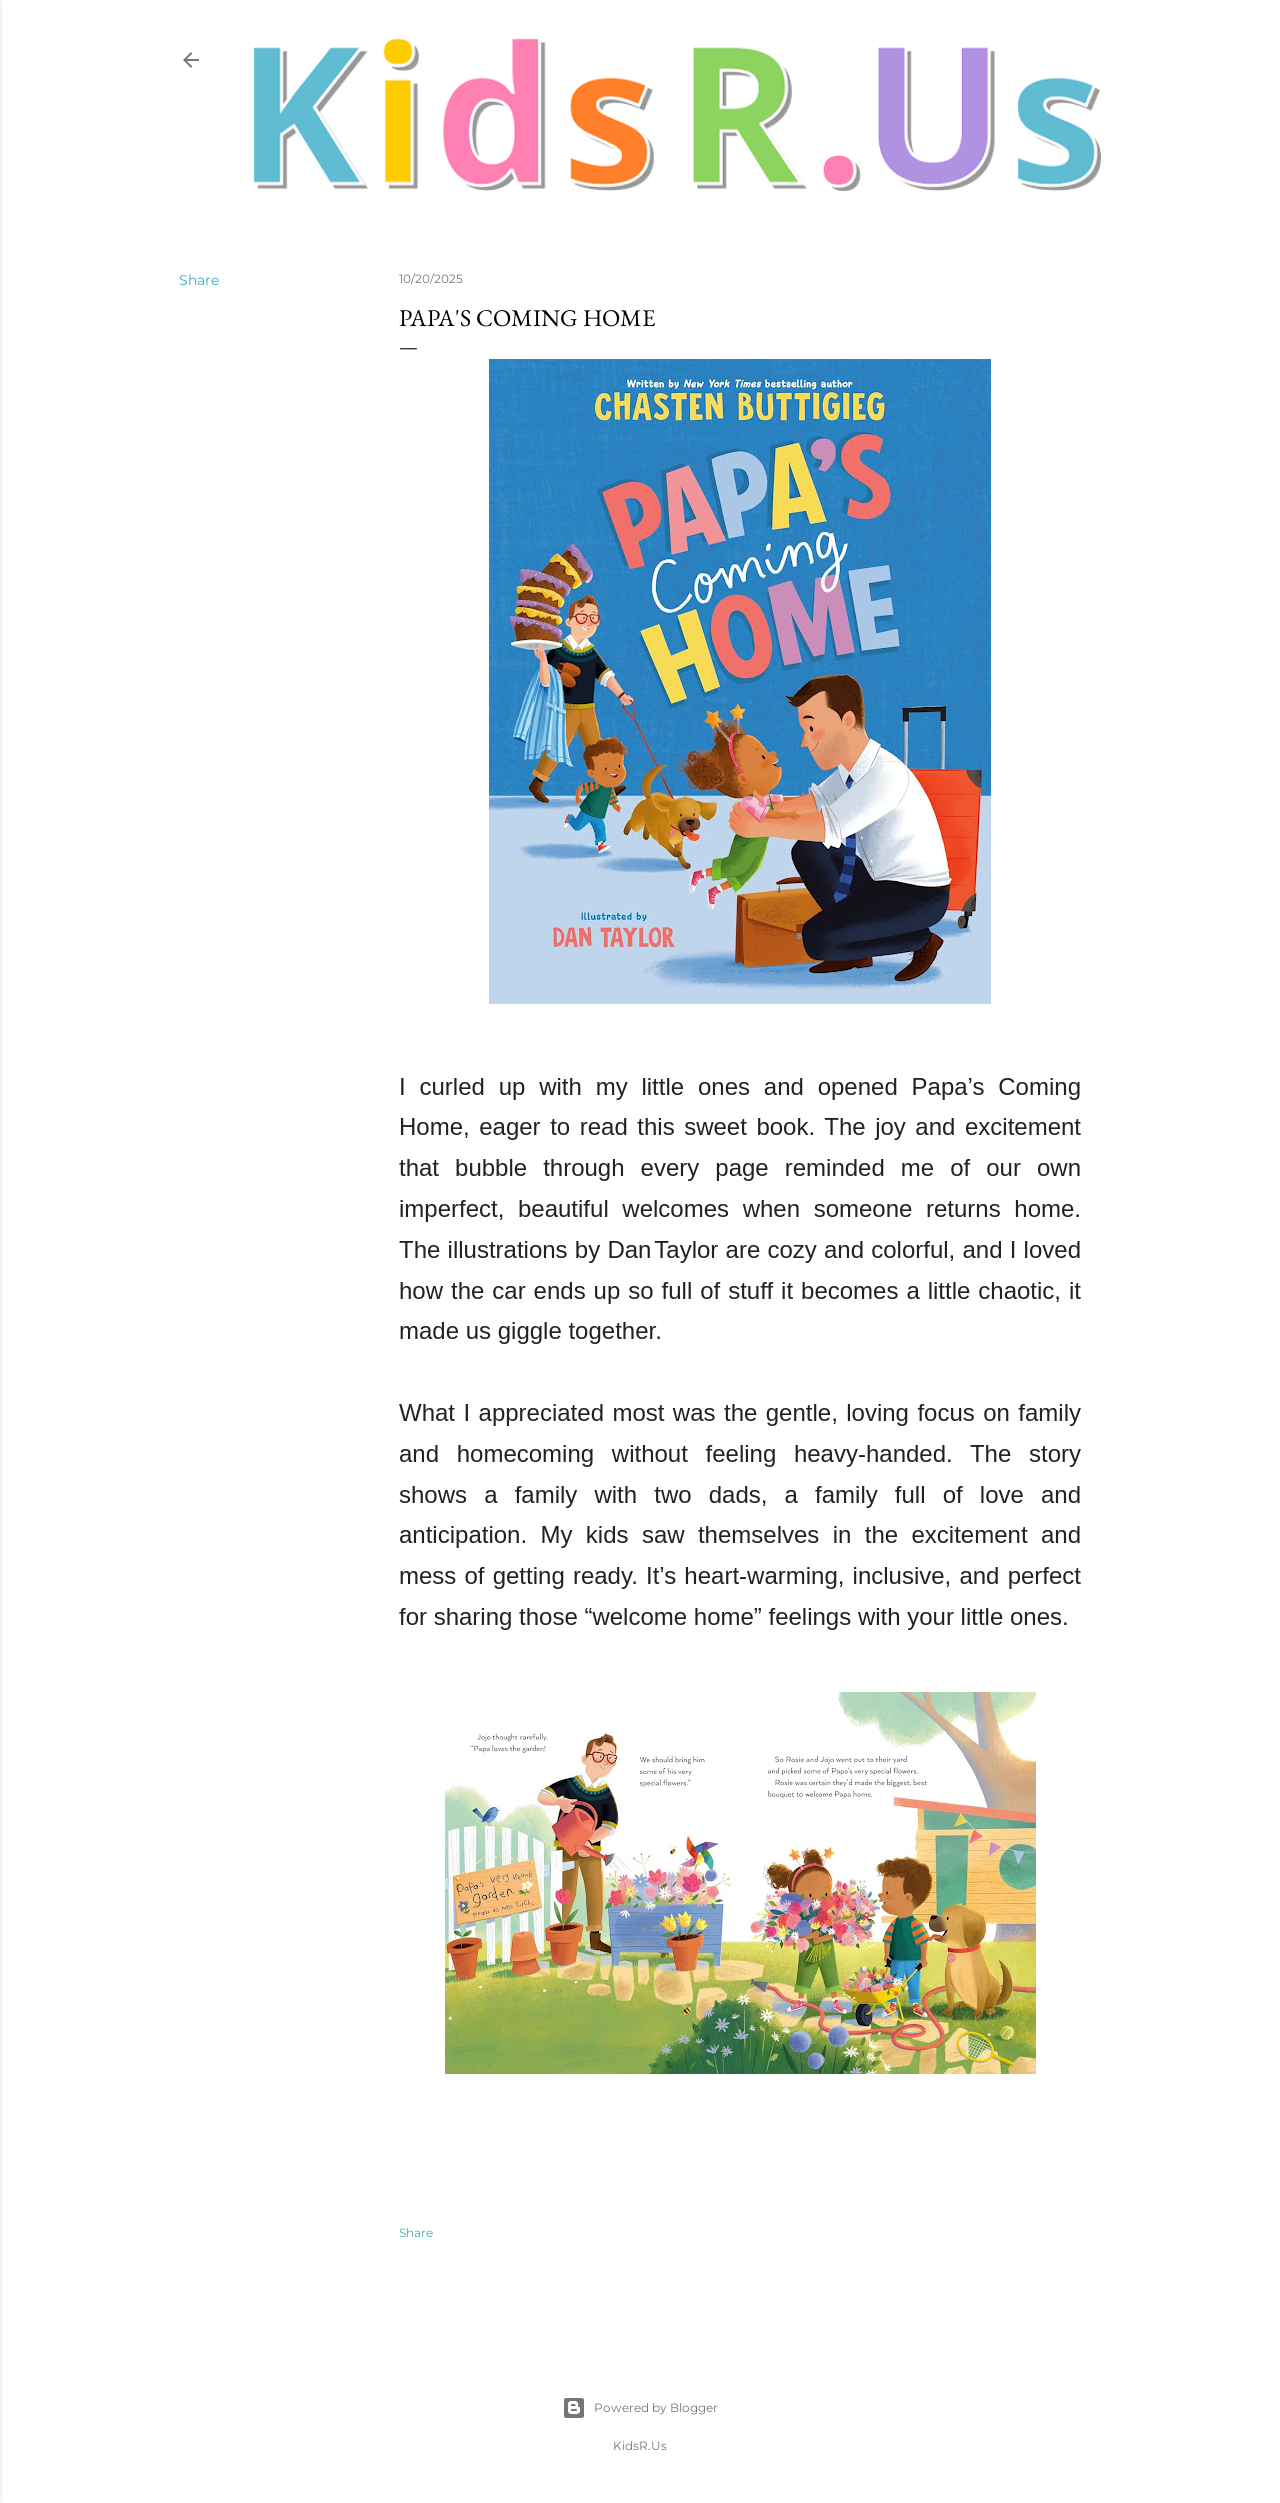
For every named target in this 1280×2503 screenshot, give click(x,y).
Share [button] (199, 280)
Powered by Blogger (640, 2408)
